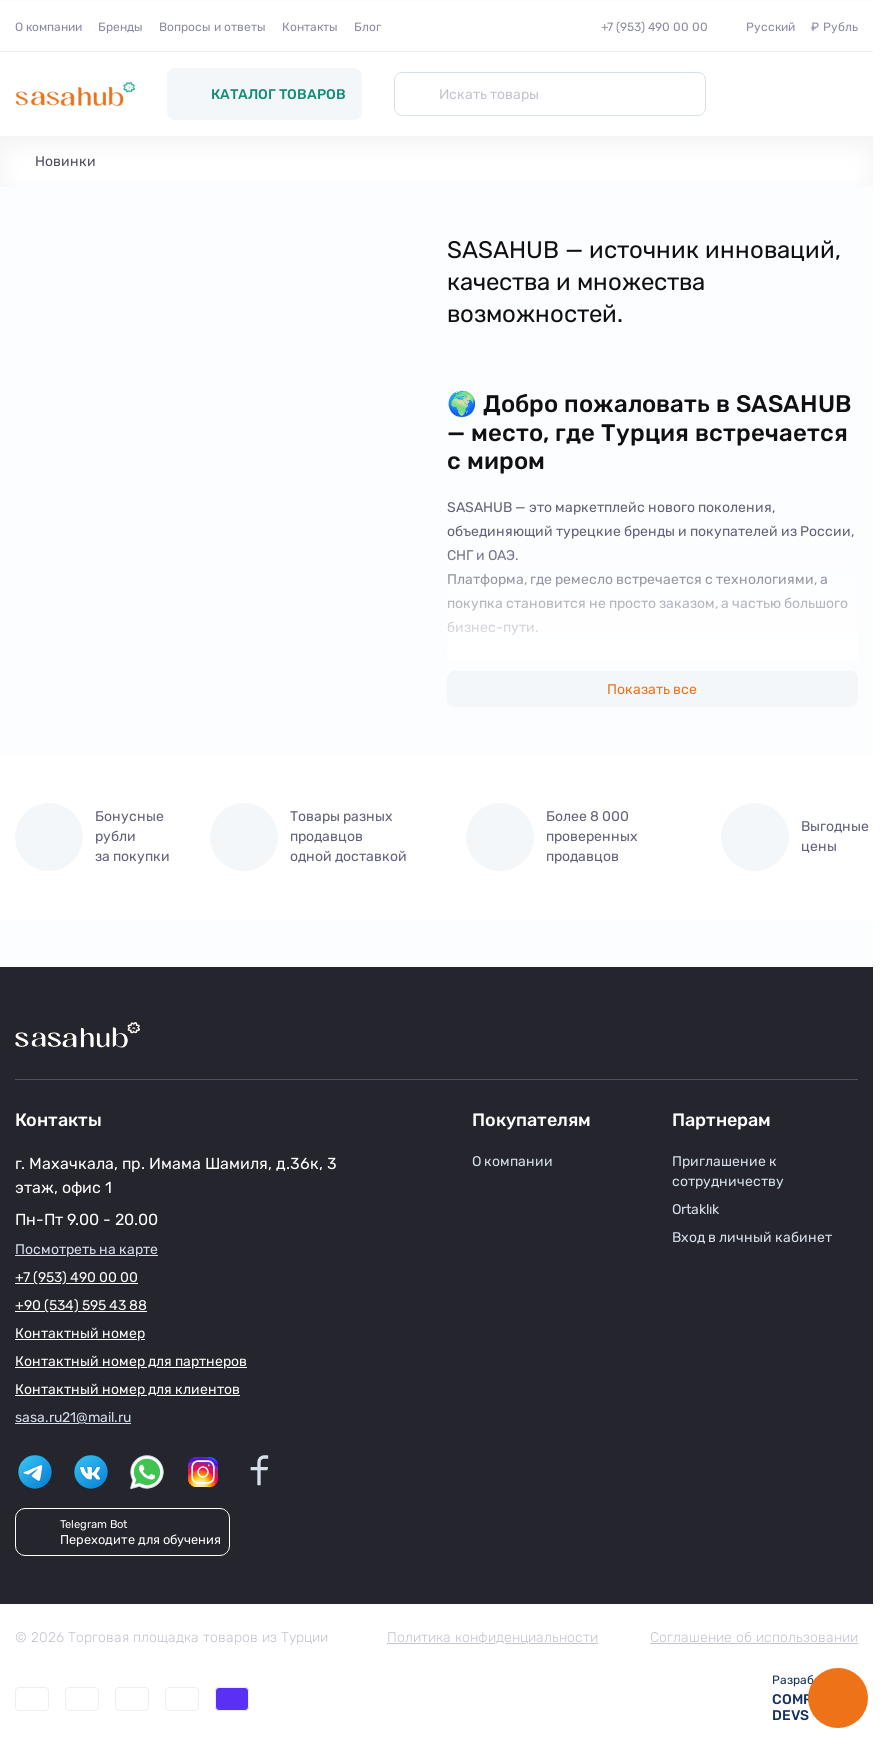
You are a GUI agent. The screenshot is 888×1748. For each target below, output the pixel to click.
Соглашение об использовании (754, 1637)
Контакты (310, 27)
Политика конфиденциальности (492, 1637)
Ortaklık (695, 1209)
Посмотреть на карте (86, 1249)
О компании (48, 27)
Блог (367, 27)
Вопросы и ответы (212, 27)
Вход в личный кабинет (752, 1237)
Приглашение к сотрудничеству (728, 1171)
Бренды (120, 27)
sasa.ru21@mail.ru (73, 1417)
